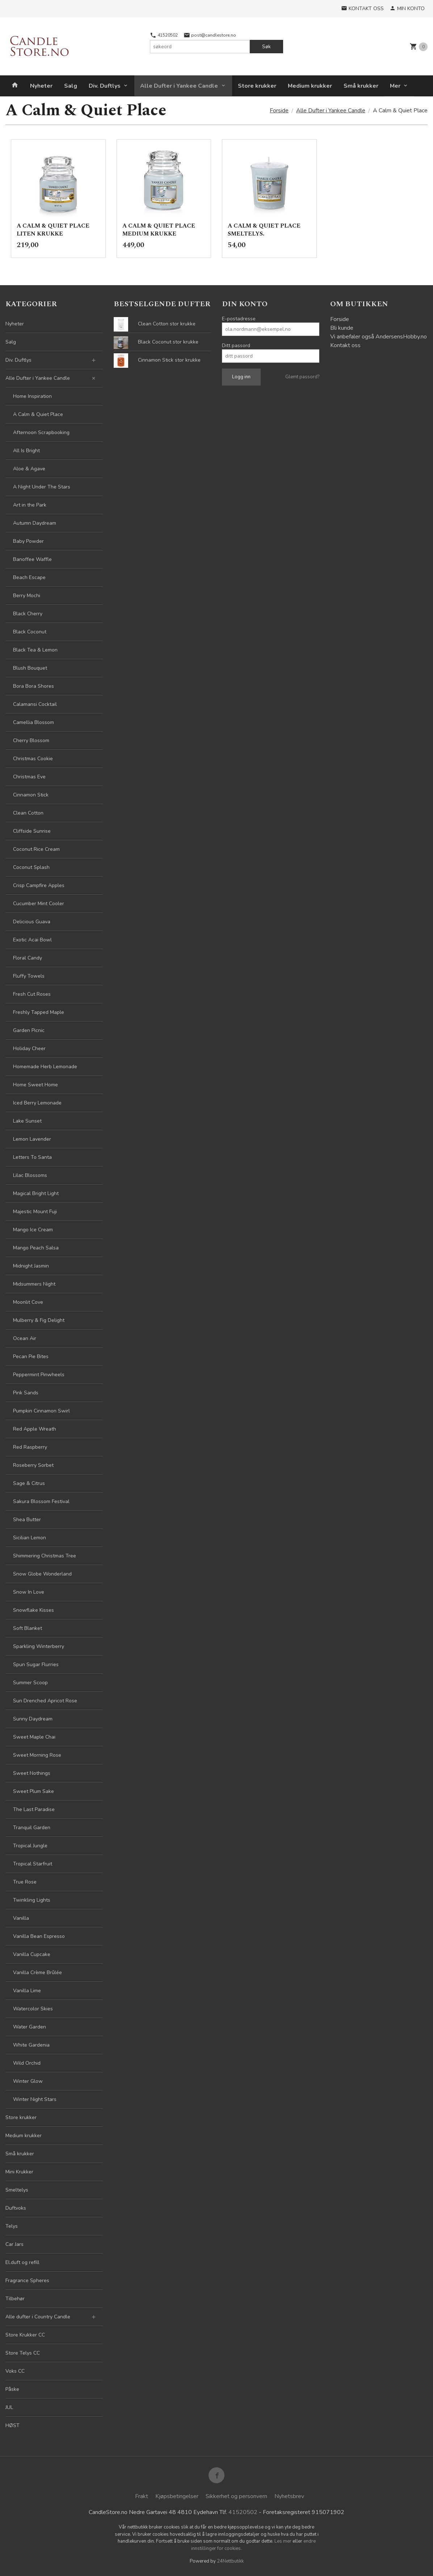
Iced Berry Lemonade (37, 1102)
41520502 (164, 35)
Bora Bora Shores (33, 686)
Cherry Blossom (31, 740)
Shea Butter (27, 1519)
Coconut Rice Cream (36, 849)
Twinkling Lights (31, 1900)
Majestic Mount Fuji (35, 1211)
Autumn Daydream (34, 523)
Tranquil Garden (31, 1827)
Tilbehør (15, 2298)
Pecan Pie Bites (31, 1356)
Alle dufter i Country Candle (37, 2316)
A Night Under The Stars (41, 486)
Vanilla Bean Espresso (39, 1936)
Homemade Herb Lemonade (45, 1066)
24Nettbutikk (230, 2561)
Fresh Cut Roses (32, 994)
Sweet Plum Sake (33, 1791)
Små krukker (361, 86)
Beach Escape (29, 577)
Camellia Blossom (33, 722)
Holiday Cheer (29, 1048)
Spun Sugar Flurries (36, 1664)
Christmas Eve (29, 776)
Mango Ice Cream (33, 1229)
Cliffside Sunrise (32, 831)
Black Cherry (27, 613)
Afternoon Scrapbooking (41, 432)
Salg (70, 86)
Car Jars (14, 2244)
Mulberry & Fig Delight (38, 1320)
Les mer (283, 2541)
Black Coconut (29, 631)
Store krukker (257, 86)
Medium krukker (310, 86)
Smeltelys (16, 2189)
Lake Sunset (27, 1121)
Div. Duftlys (105, 86)
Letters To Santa (32, 1157)
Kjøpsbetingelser (176, 2496)
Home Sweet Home (35, 1084)
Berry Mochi (26, 595)
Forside (279, 111)
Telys (11, 2226)
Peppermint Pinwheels (38, 1374)
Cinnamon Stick (31, 794)
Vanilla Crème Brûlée (37, 1972)
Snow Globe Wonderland (42, 1573)
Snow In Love (28, 1592)
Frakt (141, 2496)
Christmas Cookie (33, 758)
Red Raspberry (30, 1447)
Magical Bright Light (36, 1193)
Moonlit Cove (28, 1302)
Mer (395, 86)
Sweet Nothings (31, 1773)
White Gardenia (31, 2045)
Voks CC (15, 2371)
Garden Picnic (29, 1030)
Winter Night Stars (34, 2099)
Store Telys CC (22, 2353)
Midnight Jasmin (31, 1265)
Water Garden (29, 2026)
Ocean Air (24, 1338)
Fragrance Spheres (27, 2280)
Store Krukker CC (25, 2334)
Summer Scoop (30, 1682)
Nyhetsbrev (289, 2496)
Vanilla (21, 1918)
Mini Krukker (19, 2171)
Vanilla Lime (27, 1990)
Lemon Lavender (32, 1139)
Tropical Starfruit (32, 1863)
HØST (12, 2425)
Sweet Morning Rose (37, 1755)
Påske (12, 2389)
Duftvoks (15, 2208)
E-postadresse (239, 318)
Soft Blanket (27, 1628)
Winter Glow (28, 2081)
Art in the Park (29, 505)
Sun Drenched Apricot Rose (45, 1700)
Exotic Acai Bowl (32, 939)
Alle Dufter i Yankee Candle (179, 86)
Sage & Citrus (29, 1483)
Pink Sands (25, 1392)
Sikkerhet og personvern (236, 2496)
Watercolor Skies (33, 2008)
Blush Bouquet (30, 668)
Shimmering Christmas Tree (44, 1555)
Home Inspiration (32, 396)
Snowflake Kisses (33, 1610)
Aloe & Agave (29, 468)
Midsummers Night (34, 1284)
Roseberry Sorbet (33, 1465)
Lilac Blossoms (30, 1175)
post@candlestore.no (210, 35)
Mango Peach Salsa (36, 1247)
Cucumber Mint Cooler (38, 903)
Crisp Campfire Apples (38, 885)
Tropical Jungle (30, 1845)
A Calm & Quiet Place (38, 414)
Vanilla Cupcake (31, 1954)
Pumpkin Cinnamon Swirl (41, 1410)
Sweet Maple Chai (34, 1737)
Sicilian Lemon (29, 1537)
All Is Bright (26, 450)
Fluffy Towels (29, 976)
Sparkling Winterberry (38, 1646)
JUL (9, 2407)
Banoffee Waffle (32, 559)
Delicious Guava (31, 921)
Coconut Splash (31, 867)
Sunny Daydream (32, 1718)
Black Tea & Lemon (35, 649)
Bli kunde (341, 328)
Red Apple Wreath (34, 1429)
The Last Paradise (34, 1809)
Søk (266, 46)
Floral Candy (27, 957)
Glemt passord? (302, 377)
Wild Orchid (27, 2063)
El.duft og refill (22, 2262)
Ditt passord (236, 345)
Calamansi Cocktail (35, 704)
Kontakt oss (345, 345)
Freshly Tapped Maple (38, 1012)
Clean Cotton (28, 813)
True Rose (25, 1881)
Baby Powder (28, 541)
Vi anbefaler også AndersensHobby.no (378, 337)
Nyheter (41, 86)
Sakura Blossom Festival (41, 1501)
